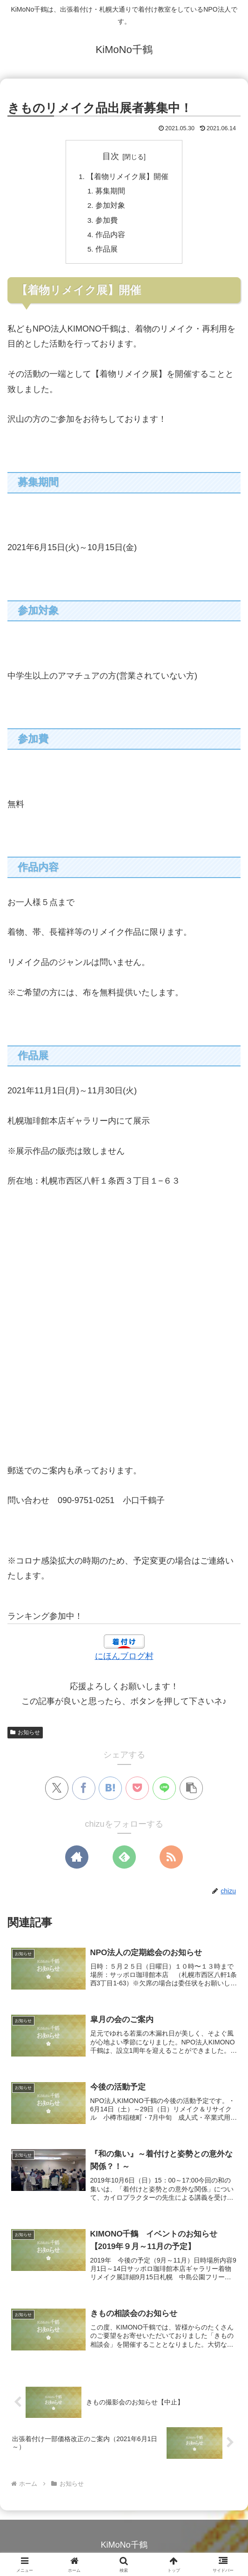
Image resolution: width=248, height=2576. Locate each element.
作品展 (107, 252)
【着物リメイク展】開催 (128, 177)
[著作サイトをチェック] (76, 1860)
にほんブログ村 (124, 1659)
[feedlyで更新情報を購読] (124, 1860)
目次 (110, 156)
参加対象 (111, 207)
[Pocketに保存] (137, 1792)
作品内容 (111, 237)
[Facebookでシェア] (83, 1792)
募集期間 (111, 192)
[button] (191, 1792)
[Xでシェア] (56, 1792)
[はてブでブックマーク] (110, 1792)
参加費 (107, 222)
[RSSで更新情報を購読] (171, 1860)
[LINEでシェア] (164, 1792)
